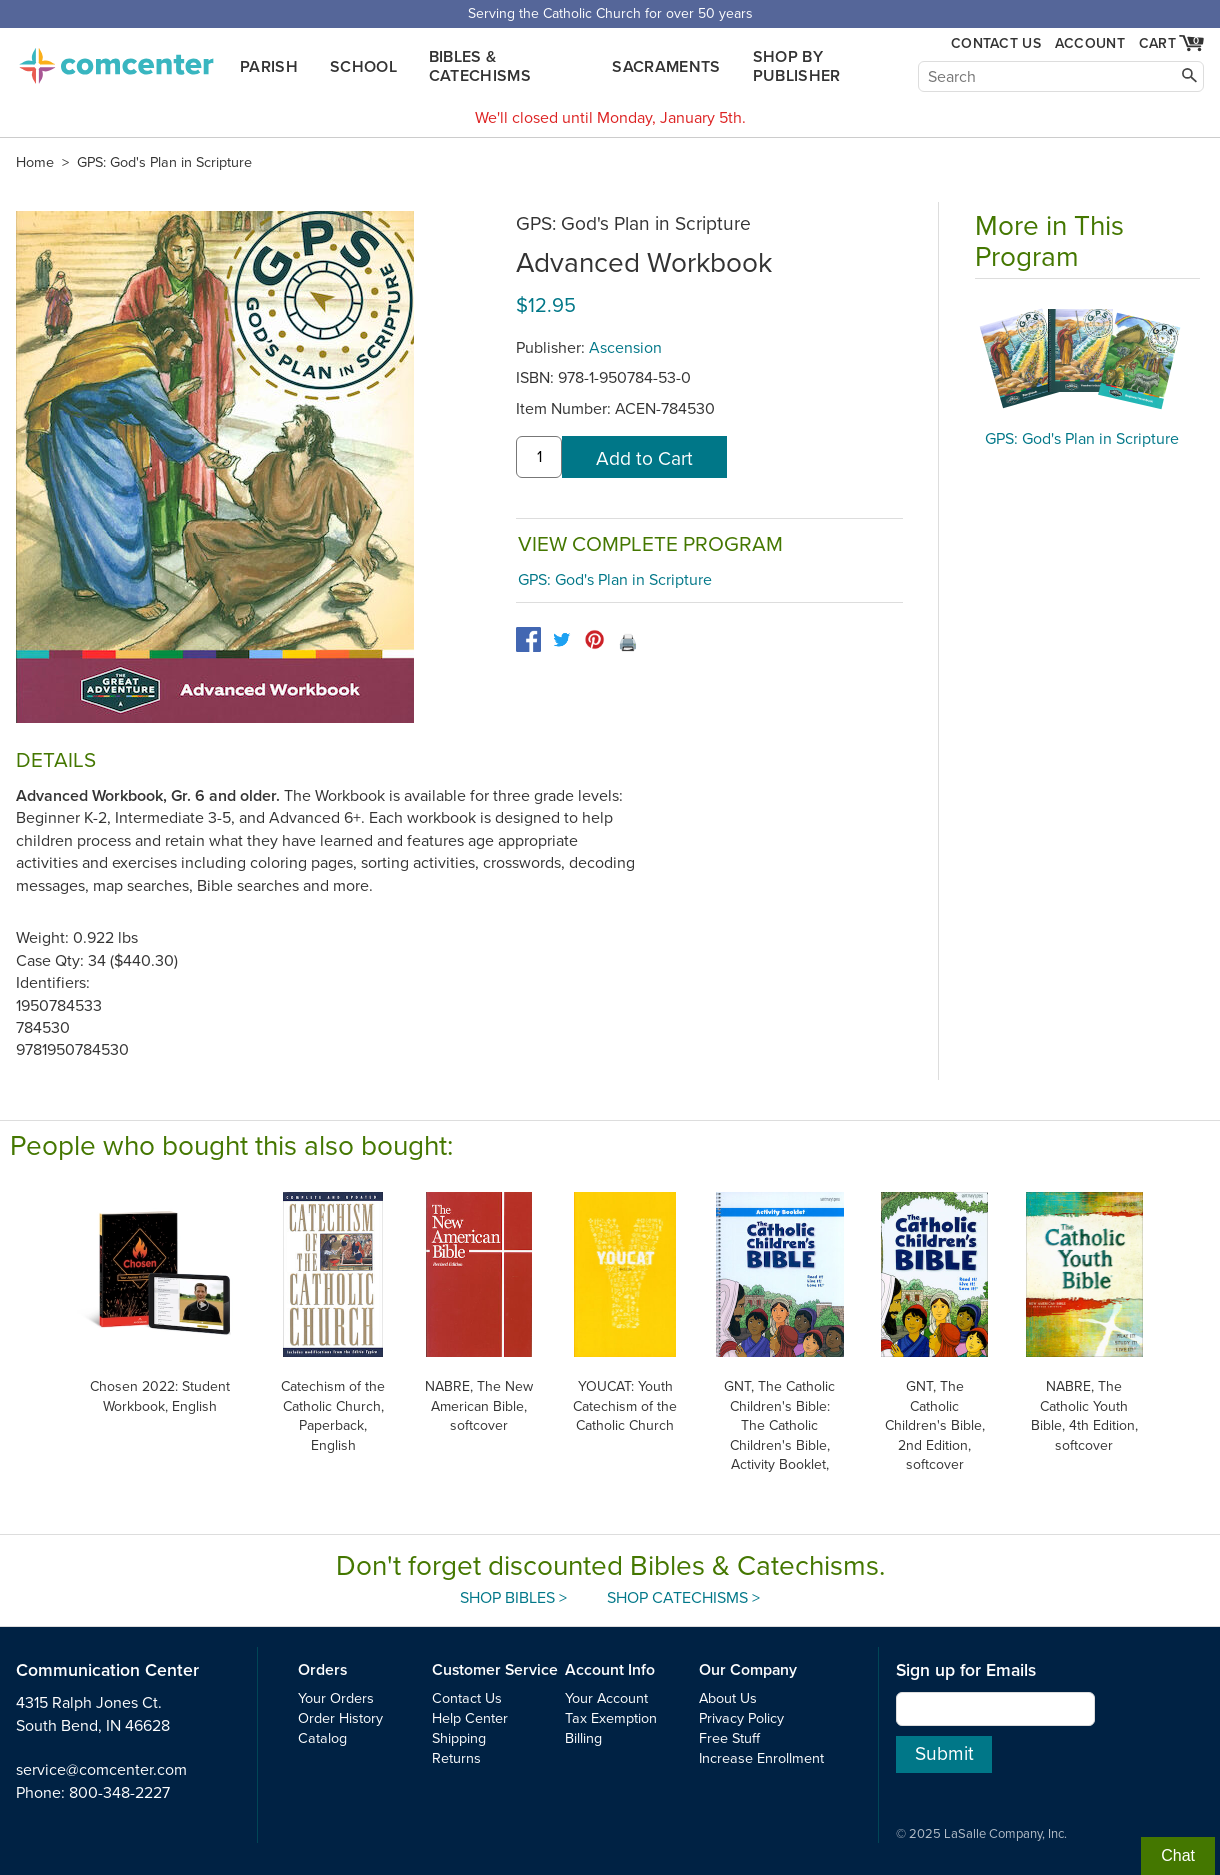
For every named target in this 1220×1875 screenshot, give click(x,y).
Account (1090, 43)
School (363, 67)
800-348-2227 (119, 1793)
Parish (269, 67)
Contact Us (996, 43)
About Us (728, 1698)
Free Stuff (729, 1738)
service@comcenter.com (101, 1770)
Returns (456, 1758)
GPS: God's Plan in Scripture (164, 162)
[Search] (1061, 76)
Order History (340, 1718)
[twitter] (561, 639)
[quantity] (539, 457)
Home (35, 162)
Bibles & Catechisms (480, 66)
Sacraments (666, 67)
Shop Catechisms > (683, 1598)
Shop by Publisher (797, 66)
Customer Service (495, 1670)
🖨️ (628, 643)
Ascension (625, 348)
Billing (583, 1738)
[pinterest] (594, 639)
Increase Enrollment (761, 1758)
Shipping (459, 1738)
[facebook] (528, 639)
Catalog (322, 1738)
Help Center (470, 1718)
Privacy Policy (741, 1718)
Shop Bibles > (513, 1598)
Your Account (606, 1698)
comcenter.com (116, 60)
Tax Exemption (611, 1718)
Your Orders (336, 1698)
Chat (1178, 1855)
